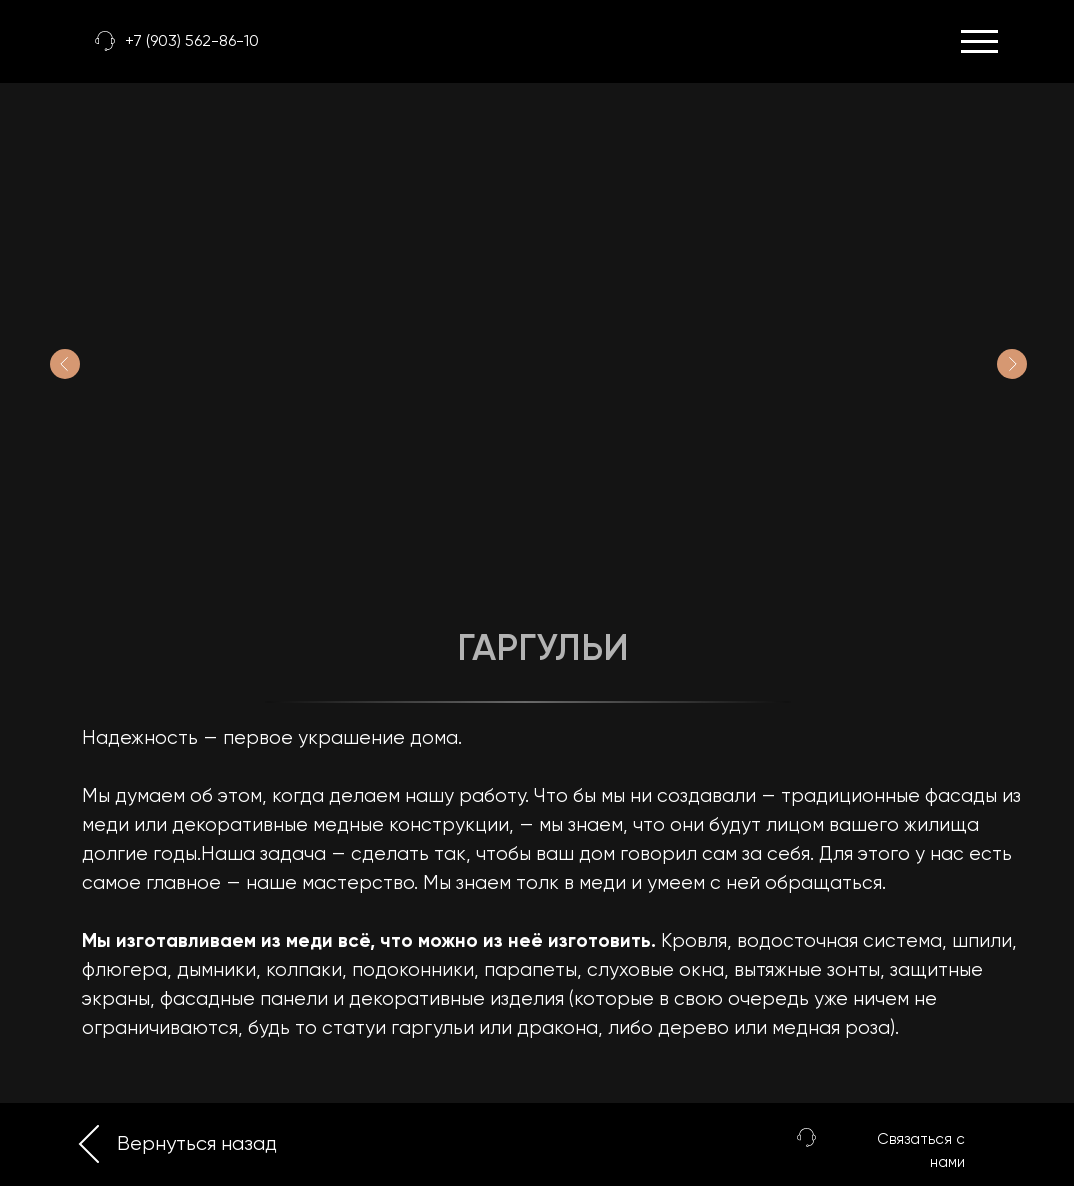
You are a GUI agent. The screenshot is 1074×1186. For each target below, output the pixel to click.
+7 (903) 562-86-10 (192, 42)
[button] (806, 1137)
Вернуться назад (197, 1144)
